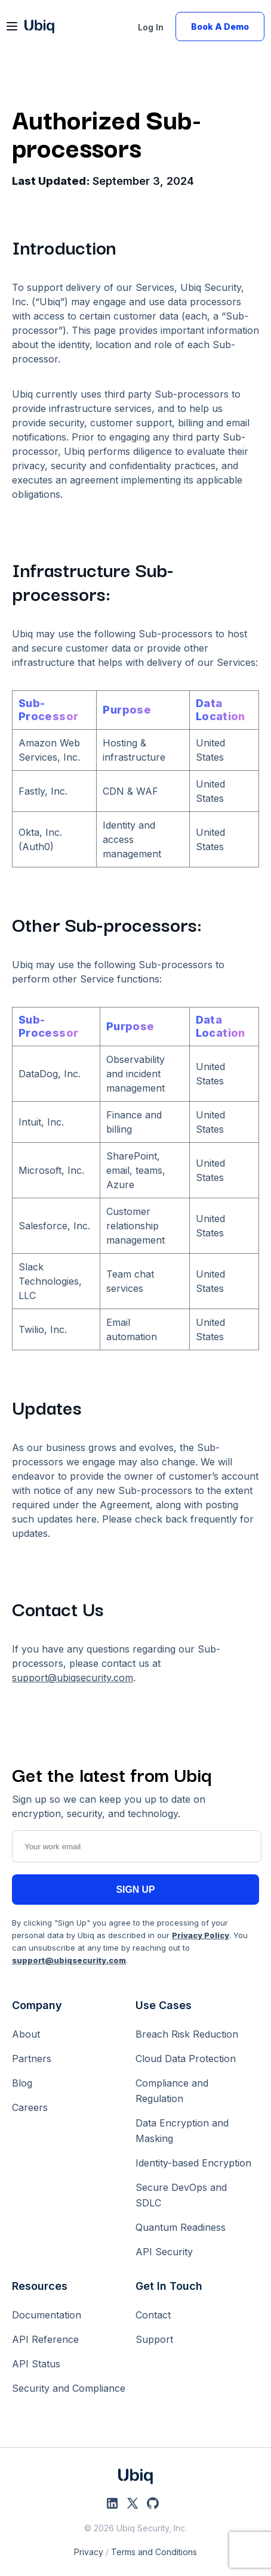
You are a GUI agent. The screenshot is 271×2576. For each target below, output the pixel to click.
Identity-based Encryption (193, 2163)
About (26, 2034)
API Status (36, 2364)
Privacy (88, 2552)
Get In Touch (169, 2286)
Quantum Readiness (181, 2227)
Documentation (46, 2315)
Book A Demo (220, 26)
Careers (30, 2107)
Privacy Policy (200, 1935)
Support (154, 2339)
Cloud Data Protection (186, 2058)
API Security (164, 2252)
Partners (31, 2058)
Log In (151, 27)
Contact (153, 2315)
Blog (22, 2083)
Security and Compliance (68, 2388)
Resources (39, 2286)
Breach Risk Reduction (187, 2034)
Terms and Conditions (154, 2552)
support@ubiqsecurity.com (72, 1678)
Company (37, 2005)
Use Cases (164, 2005)
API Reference (45, 2339)
